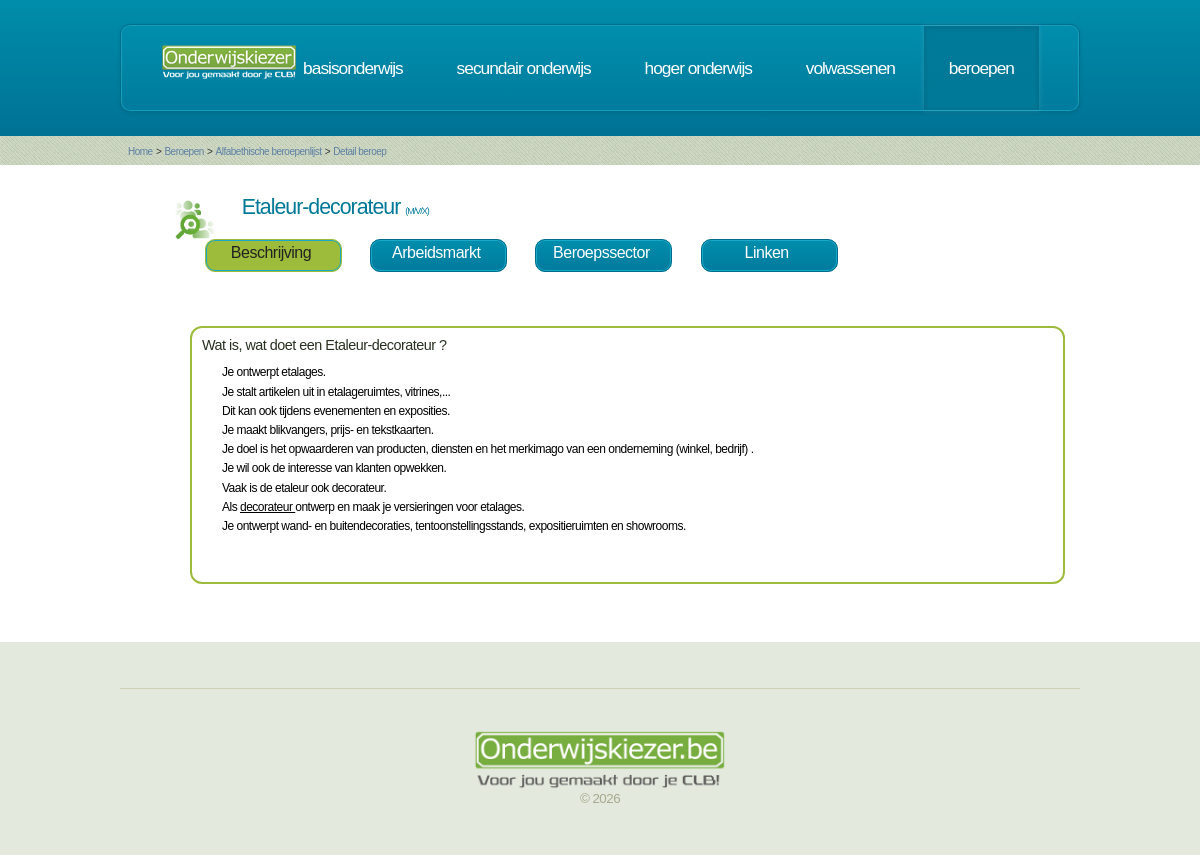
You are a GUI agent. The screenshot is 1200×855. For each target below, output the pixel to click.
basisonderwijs (353, 68)
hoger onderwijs (698, 68)
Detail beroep (359, 151)
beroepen (981, 68)
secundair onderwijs (524, 68)
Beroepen (183, 151)
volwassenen (850, 68)
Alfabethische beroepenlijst (269, 151)
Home (140, 151)
